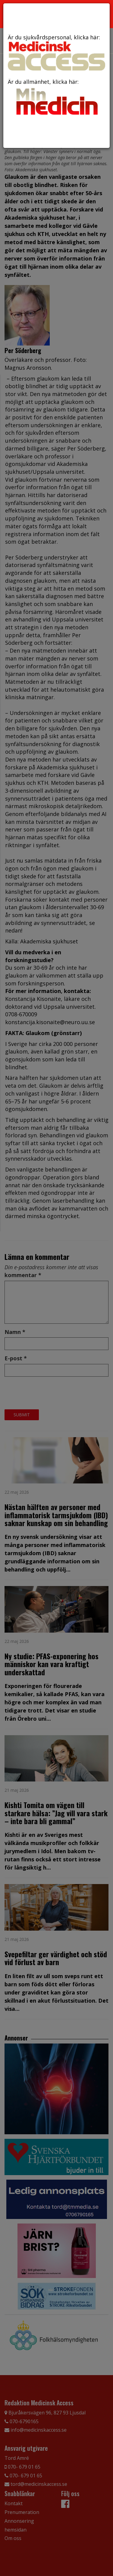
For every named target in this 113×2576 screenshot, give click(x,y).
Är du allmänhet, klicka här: (56, 98)
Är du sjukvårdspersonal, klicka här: (56, 52)
